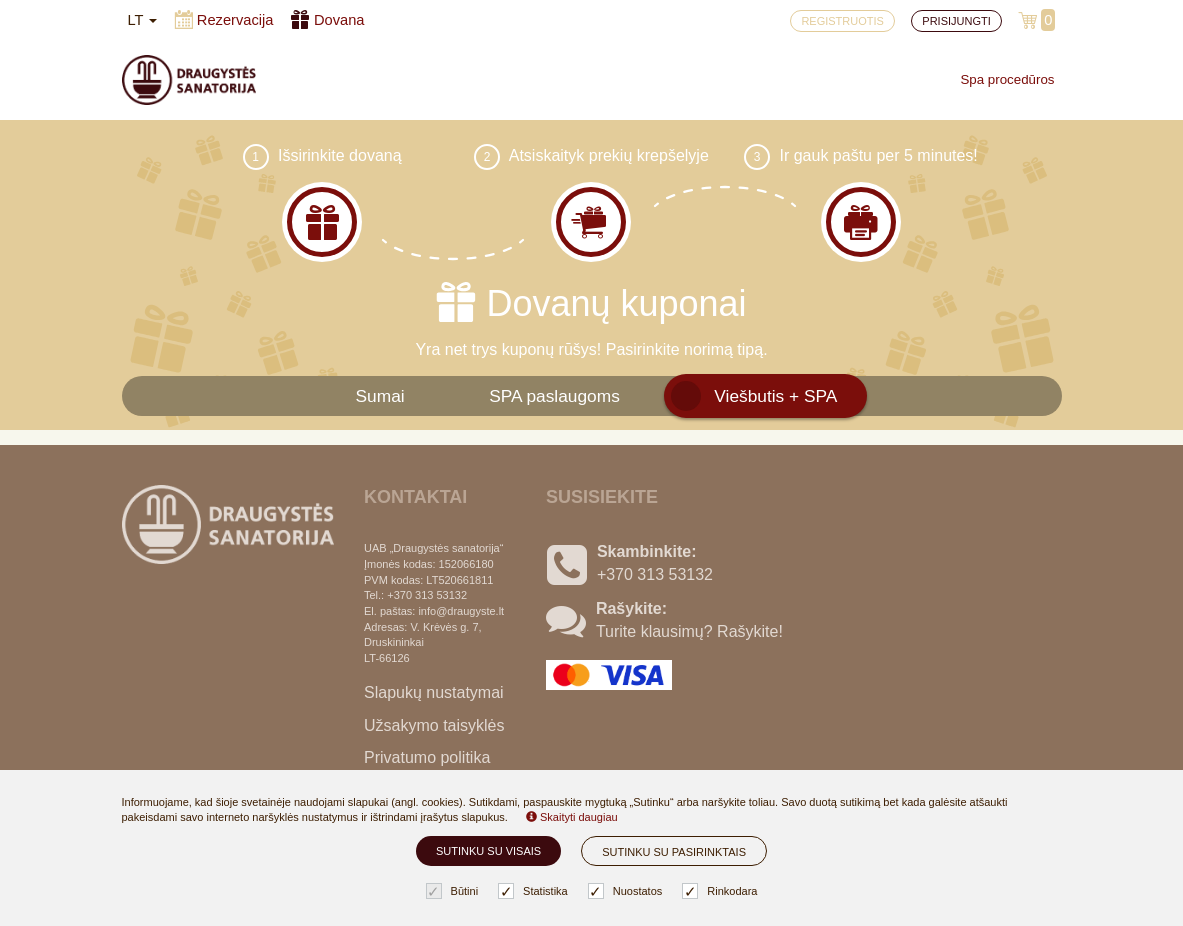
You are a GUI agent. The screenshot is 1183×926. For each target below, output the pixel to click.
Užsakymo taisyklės (434, 725)
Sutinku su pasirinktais (674, 852)
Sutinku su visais (488, 851)
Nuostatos (628, 891)
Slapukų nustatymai (434, 692)
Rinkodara (722, 891)
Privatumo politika (427, 757)
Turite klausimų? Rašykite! (689, 631)
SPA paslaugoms (554, 396)
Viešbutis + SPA (775, 396)
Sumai (380, 396)
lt (143, 20)
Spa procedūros (1007, 79)
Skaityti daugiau (572, 817)
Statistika (535, 891)
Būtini (455, 891)
